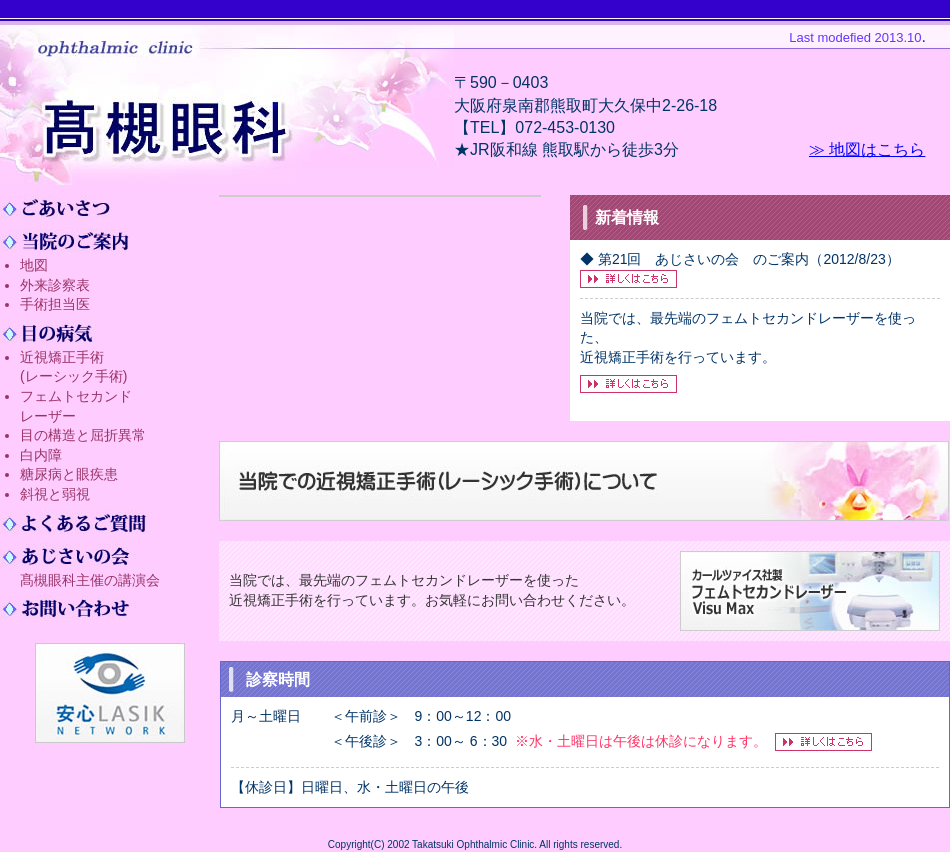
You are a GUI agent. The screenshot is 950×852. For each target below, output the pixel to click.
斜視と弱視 (55, 494)
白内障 (41, 455)
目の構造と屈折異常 (83, 435)
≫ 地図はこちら (867, 149)
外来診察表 (55, 285)
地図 (34, 265)
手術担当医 (55, 304)
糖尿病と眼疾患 (69, 474)
